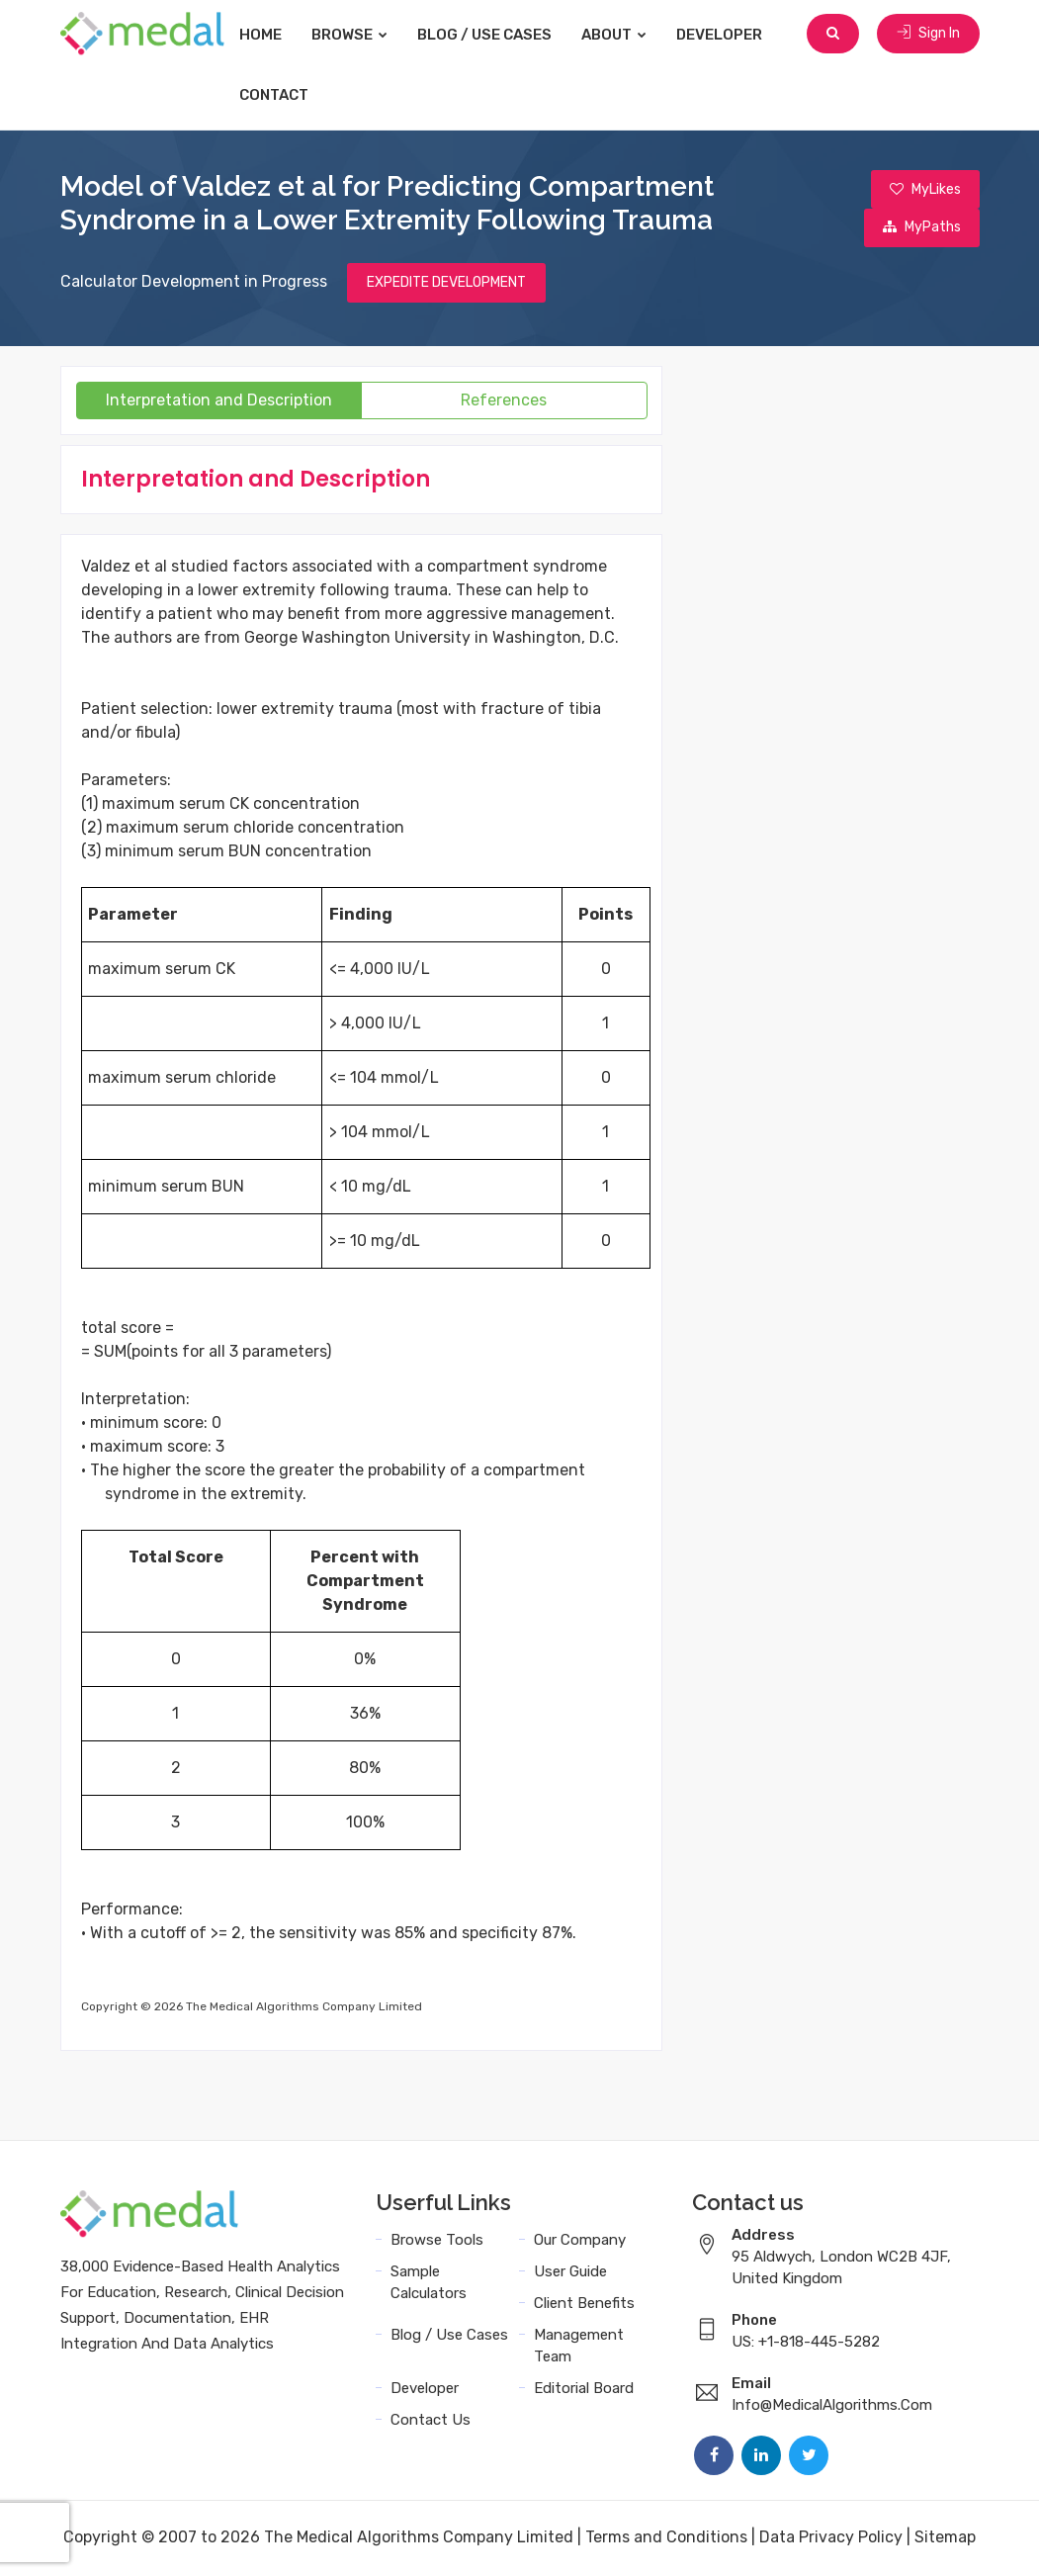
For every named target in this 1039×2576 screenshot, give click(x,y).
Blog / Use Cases (498, 35)
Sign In (928, 34)
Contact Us (430, 2422)
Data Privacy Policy (831, 2539)
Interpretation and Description (219, 402)
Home (274, 35)
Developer (733, 35)
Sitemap (945, 2539)
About (627, 35)
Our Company (580, 2242)
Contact (287, 95)
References (504, 402)
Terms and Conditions (666, 2539)
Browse (363, 35)
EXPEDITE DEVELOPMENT (446, 284)
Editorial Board (584, 2390)
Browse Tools (436, 2242)
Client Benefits (584, 2305)
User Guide (570, 2273)
